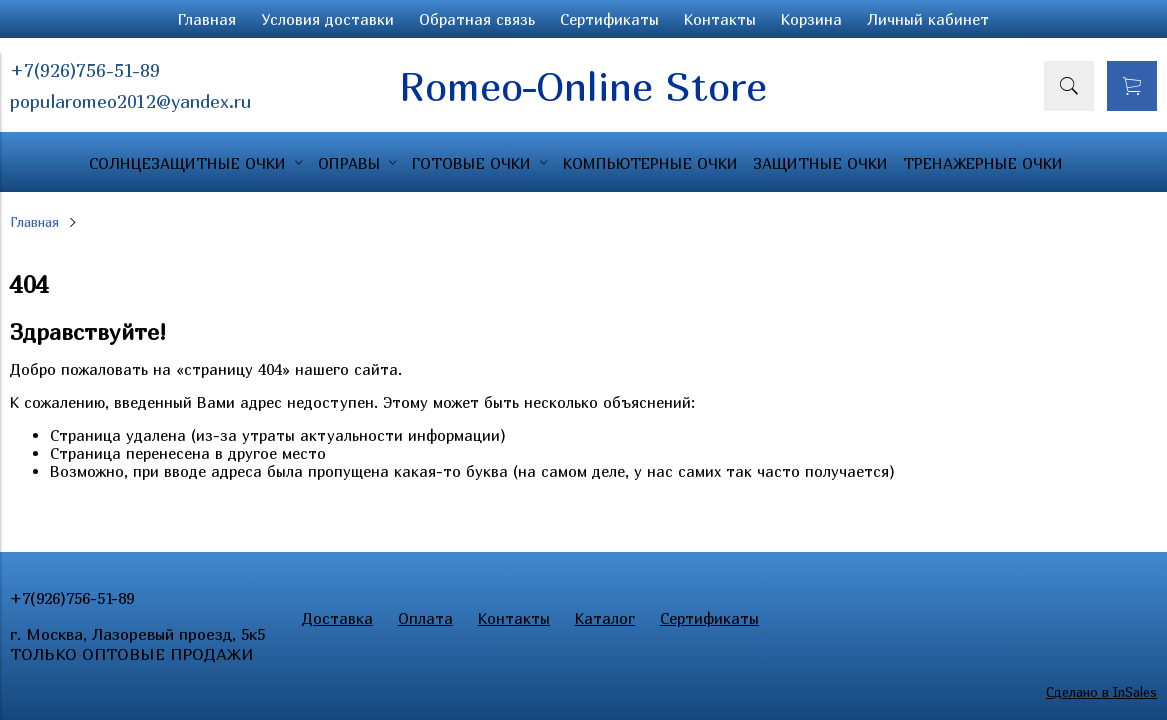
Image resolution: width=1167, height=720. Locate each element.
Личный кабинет (928, 19)
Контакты (720, 19)
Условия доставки (327, 19)
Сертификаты (609, 19)
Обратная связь (477, 19)
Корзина (811, 19)
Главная (207, 19)
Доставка (337, 618)
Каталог (605, 618)
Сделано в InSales (1101, 692)
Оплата (425, 618)
